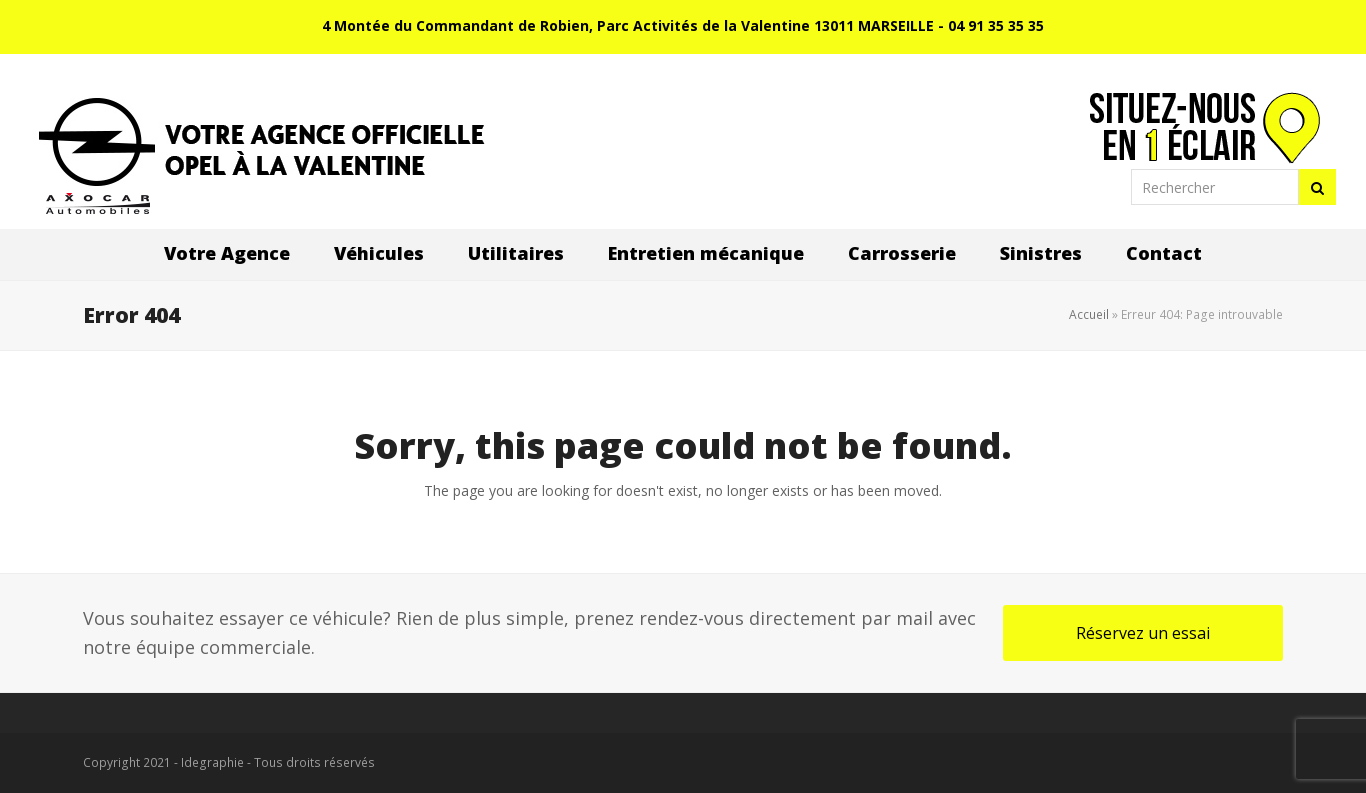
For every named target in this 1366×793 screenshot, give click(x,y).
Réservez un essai (1143, 633)
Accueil (1089, 314)
